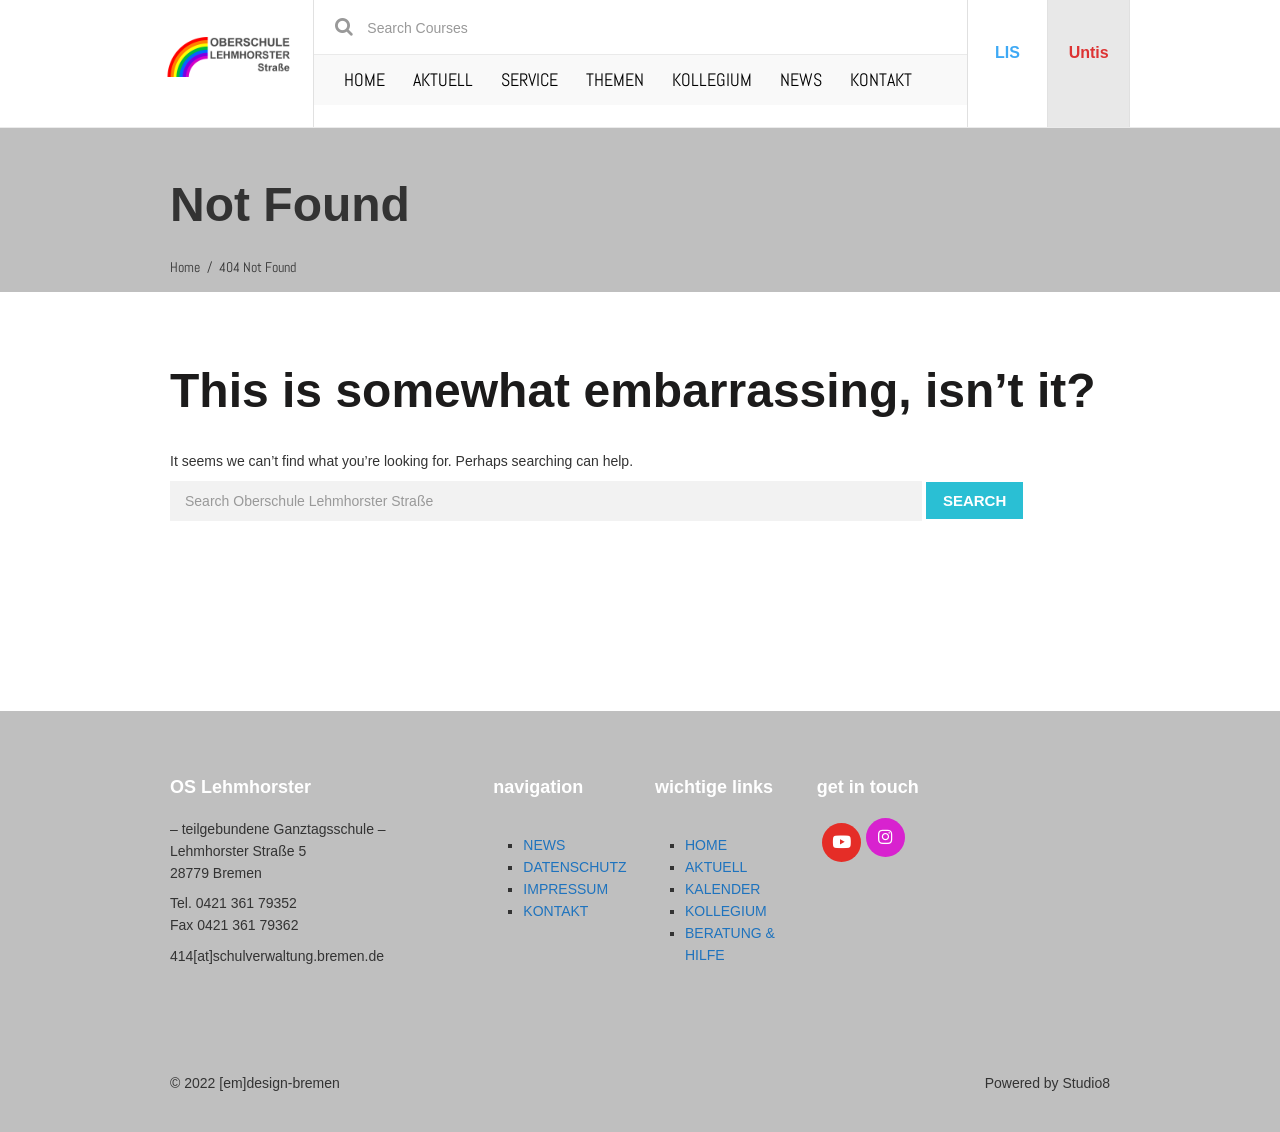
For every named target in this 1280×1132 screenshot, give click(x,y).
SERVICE (529, 79)
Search (974, 500)
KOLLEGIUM (712, 79)
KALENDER (722, 889)
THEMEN (615, 79)
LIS (1007, 52)
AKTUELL (443, 79)
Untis (1089, 52)
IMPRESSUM (565, 889)
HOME (364, 79)
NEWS (801, 79)
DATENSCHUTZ (574, 867)
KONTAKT (881, 79)
